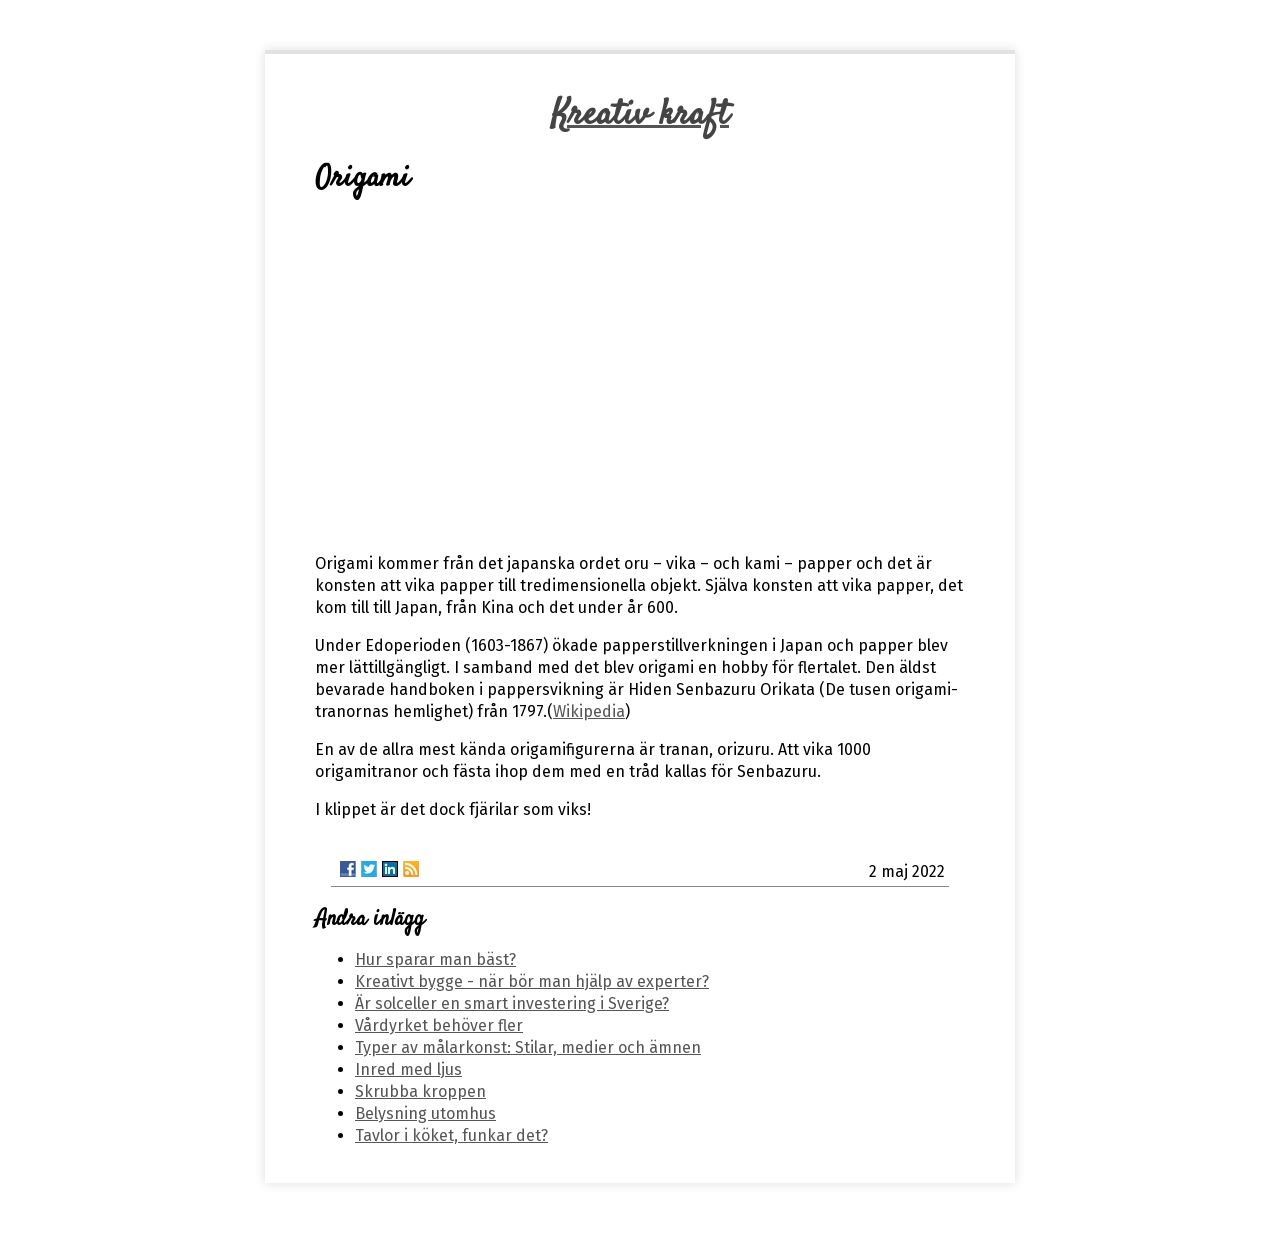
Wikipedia (589, 711)
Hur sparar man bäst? (435, 959)
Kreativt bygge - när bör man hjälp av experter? (532, 981)
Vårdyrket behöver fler (439, 1025)
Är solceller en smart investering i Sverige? (512, 1003)
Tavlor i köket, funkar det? (451, 1135)
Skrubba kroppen (420, 1091)
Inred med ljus (408, 1069)
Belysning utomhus (425, 1113)
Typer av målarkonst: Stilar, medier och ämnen (528, 1047)
